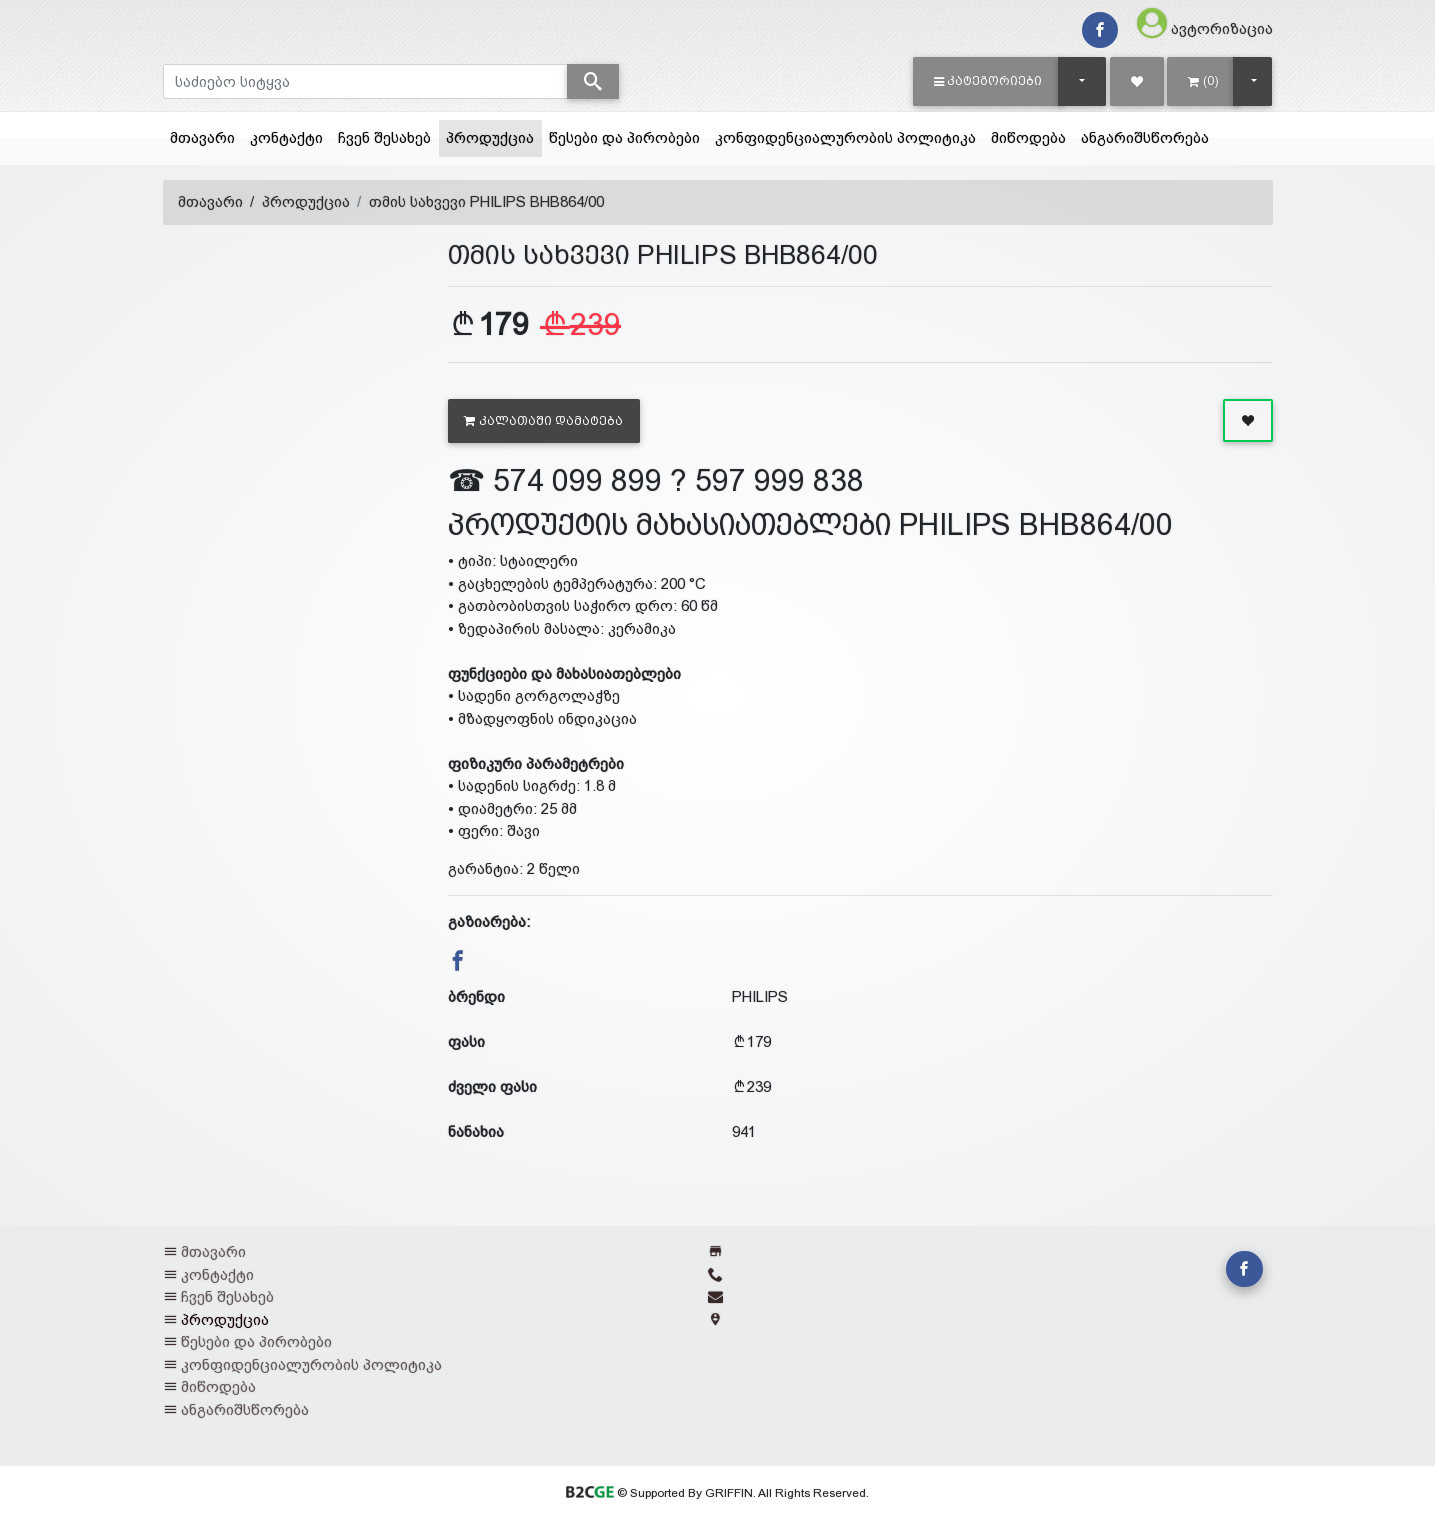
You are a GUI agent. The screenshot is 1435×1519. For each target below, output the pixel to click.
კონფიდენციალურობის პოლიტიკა (845, 137)
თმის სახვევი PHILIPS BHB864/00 (486, 201)
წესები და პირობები (624, 137)
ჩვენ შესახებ (384, 137)
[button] (988, 81)
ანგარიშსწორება (1145, 137)
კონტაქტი (286, 137)
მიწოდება (1028, 137)
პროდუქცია (494, 136)
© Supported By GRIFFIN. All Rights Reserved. (717, 1493)
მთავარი (202, 137)
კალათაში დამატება (543, 421)
